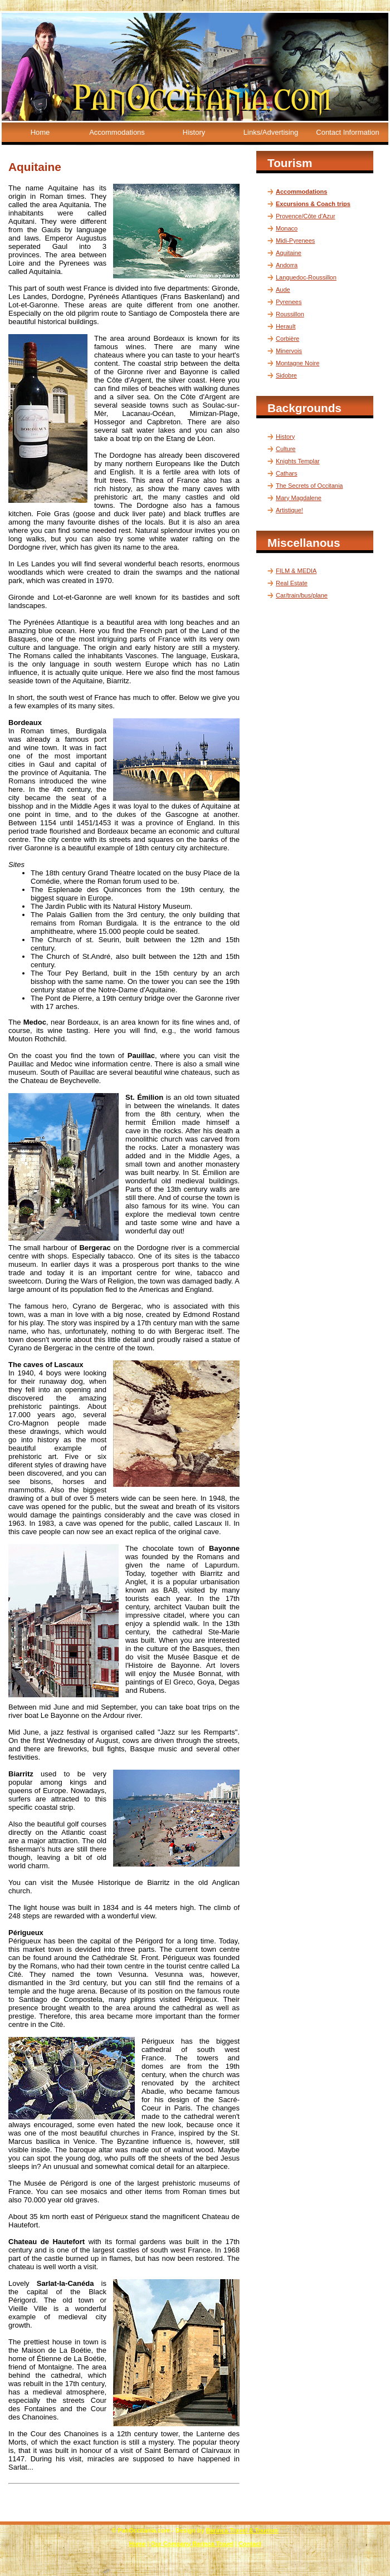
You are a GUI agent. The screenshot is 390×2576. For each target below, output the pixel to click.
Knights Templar (298, 461)
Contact (249, 2543)
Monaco (287, 228)
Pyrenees (288, 301)
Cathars (287, 473)
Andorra (287, 265)
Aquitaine (288, 252)
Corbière (287, 338)
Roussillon (290, 314)
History (194, 132)
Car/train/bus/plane (302, 595)
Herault (285, 326)
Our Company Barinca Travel (192, 2543)
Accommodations (117, 132)
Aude (283, 289)
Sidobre (286, 375)
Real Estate (292, 583)
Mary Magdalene (298, 497)
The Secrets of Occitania (309, 485)
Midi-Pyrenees (295, 240)
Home (40, 132)
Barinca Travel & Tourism (242, 2530)
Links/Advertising (270, 132)
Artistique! (289, 510)
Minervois (289, 350)
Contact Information (347, 132)
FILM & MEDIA (296, 570)
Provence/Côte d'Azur (305, 216)
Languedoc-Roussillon (306, 277)
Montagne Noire (297, 363)
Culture (285, 448)
